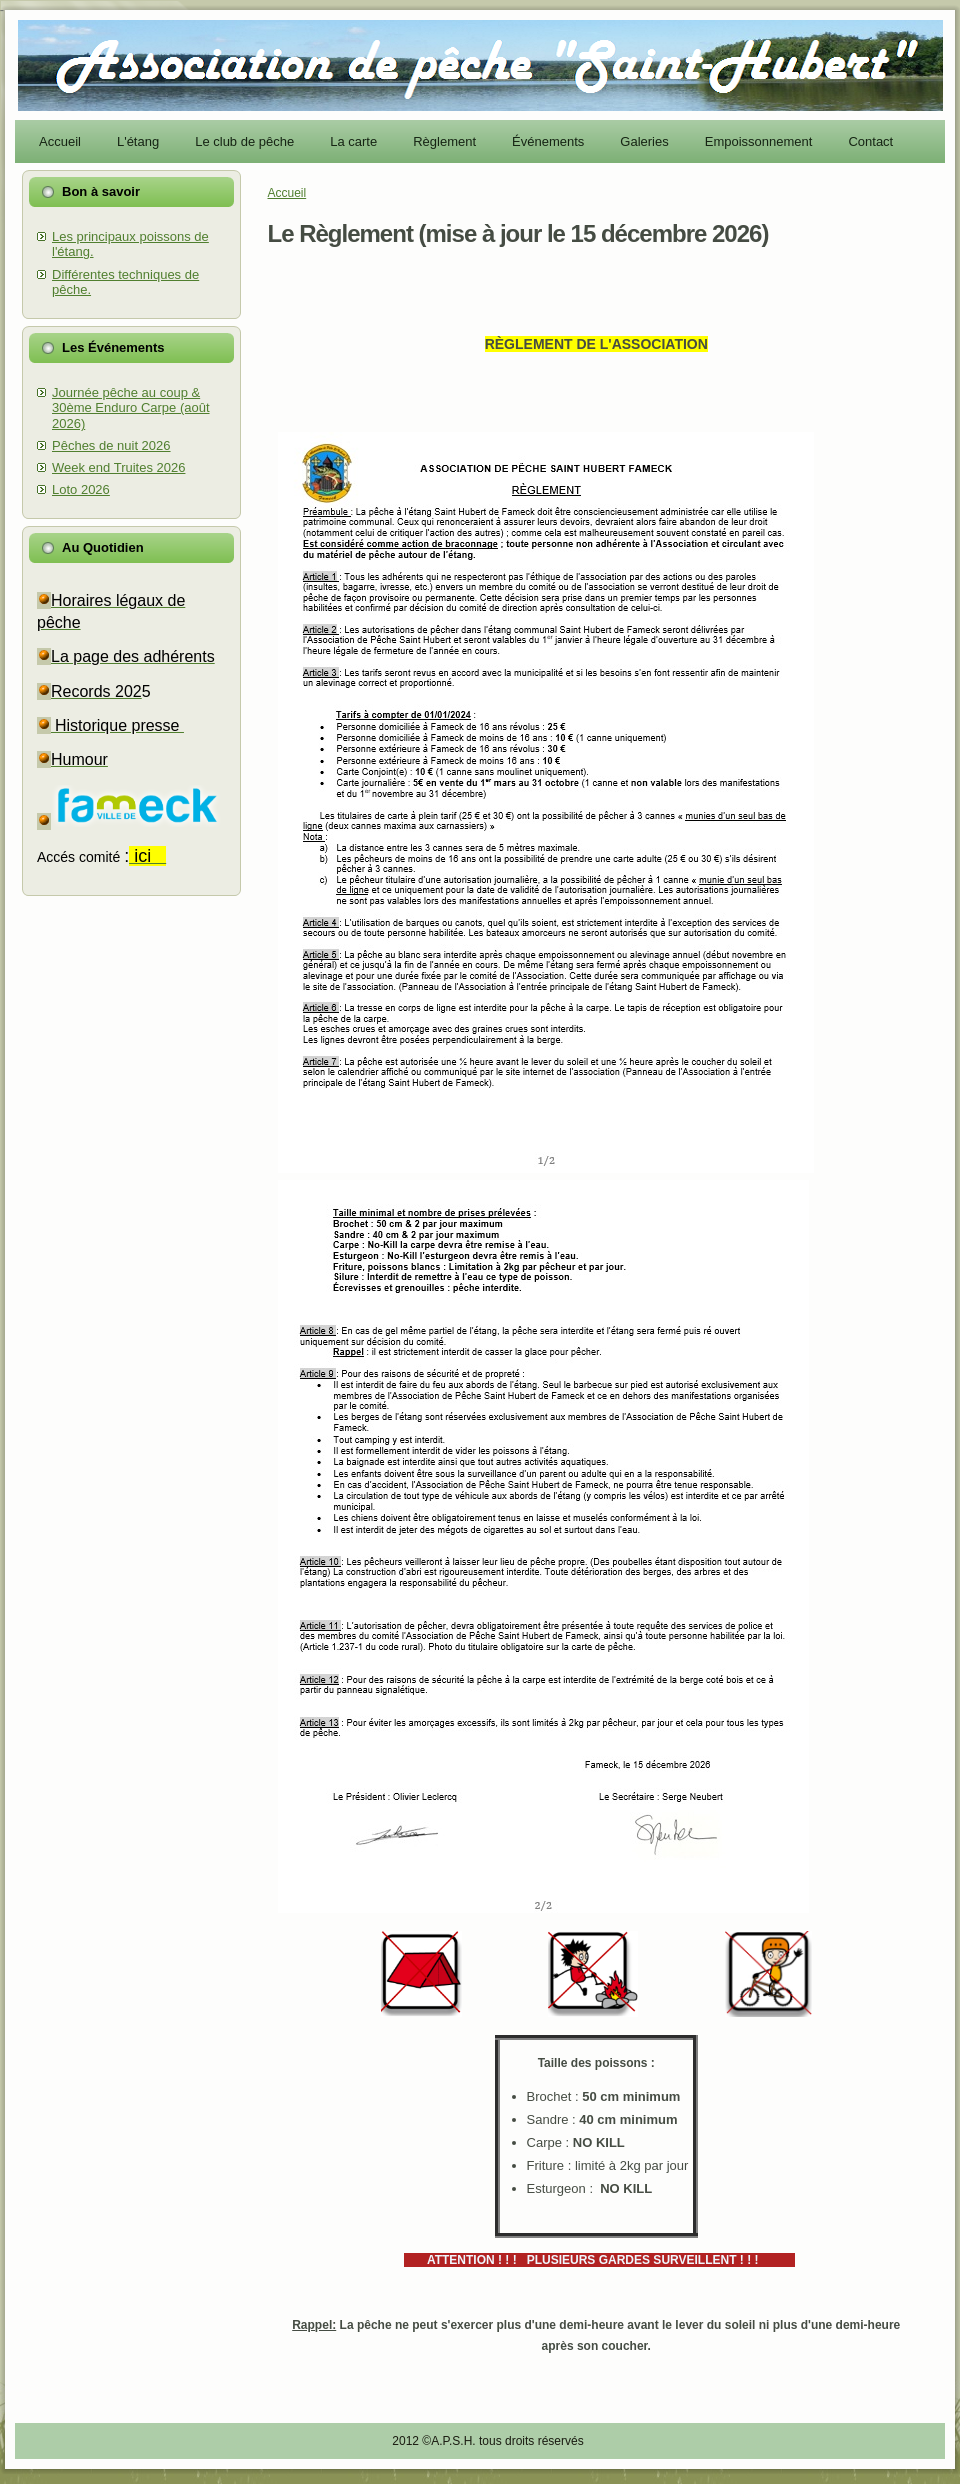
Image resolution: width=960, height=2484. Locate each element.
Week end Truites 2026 (118, 467)
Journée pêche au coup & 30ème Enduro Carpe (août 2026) (131, 408)
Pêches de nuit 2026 (111, 445)
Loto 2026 (81, 489)
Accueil (287, 193)
